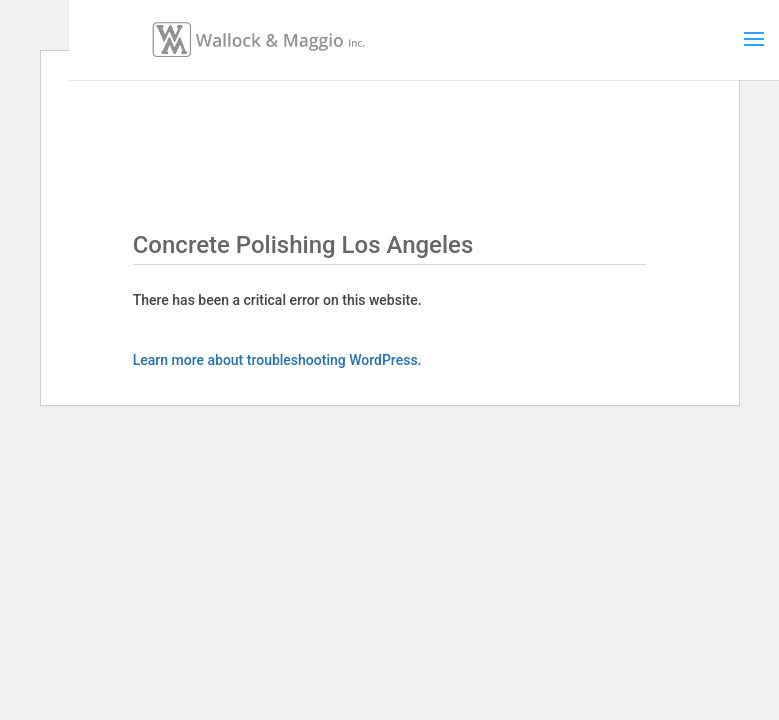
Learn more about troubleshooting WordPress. (277, 360)
